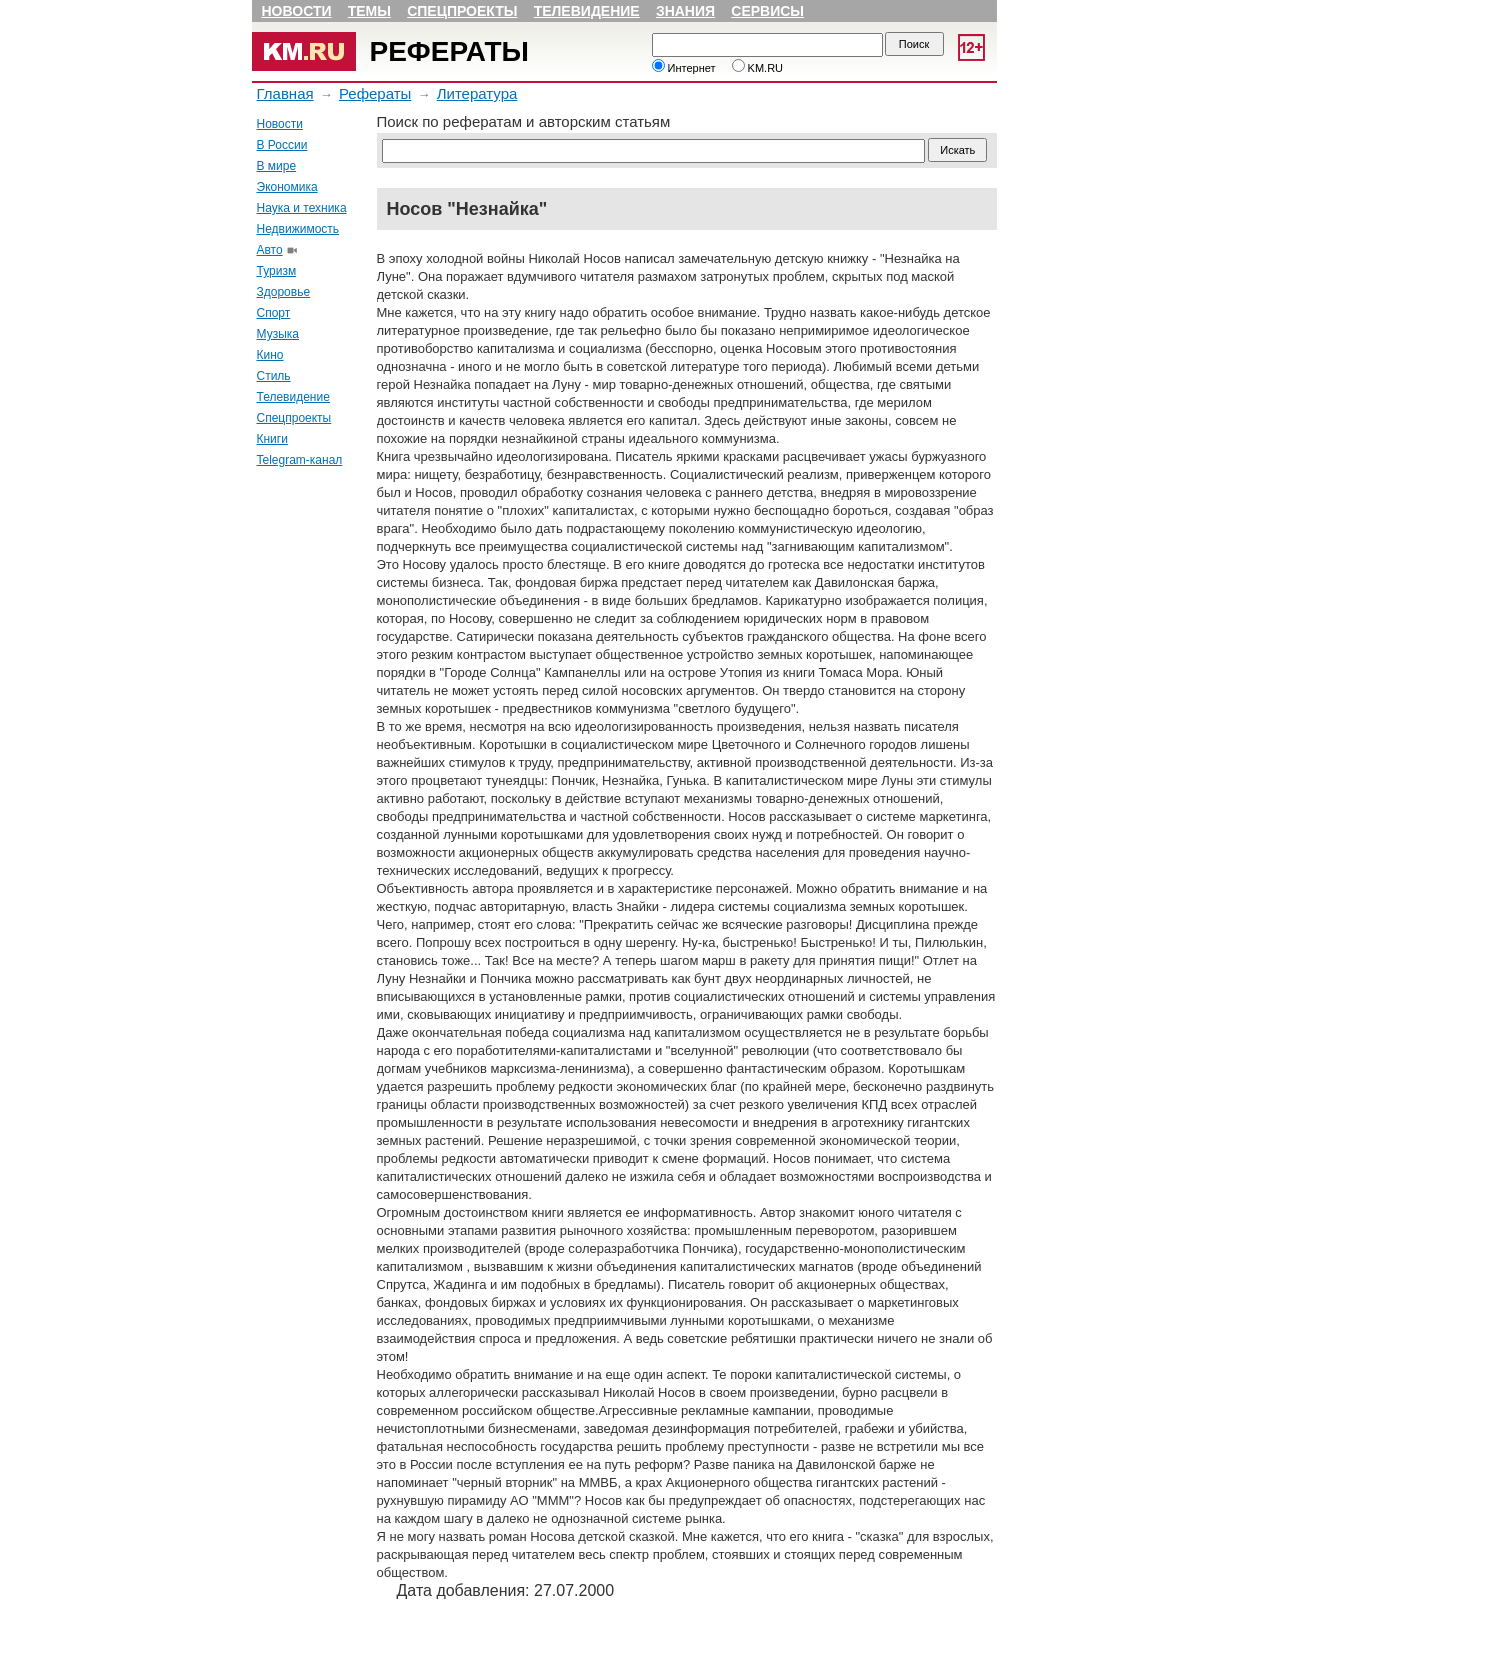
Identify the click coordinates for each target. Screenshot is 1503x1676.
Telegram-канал (300, 460)
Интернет (684, 68)
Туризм (277, 271)
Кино (270, 355)
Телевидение (587, 11)
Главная (285, 93)
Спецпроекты (462, 11)
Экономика (287, 187)
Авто (270, 250)
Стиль (274, 376)
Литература (477, 93)
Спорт (274, 313)
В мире (277, 166)
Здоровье (284, 292)
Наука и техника (302, 208)
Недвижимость (298, 229)
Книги (272, 439)
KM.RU (758, 68)
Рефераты (449, 51)
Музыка (278, 334)
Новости (297, 11)
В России (282, 145)
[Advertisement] (312, 783)
